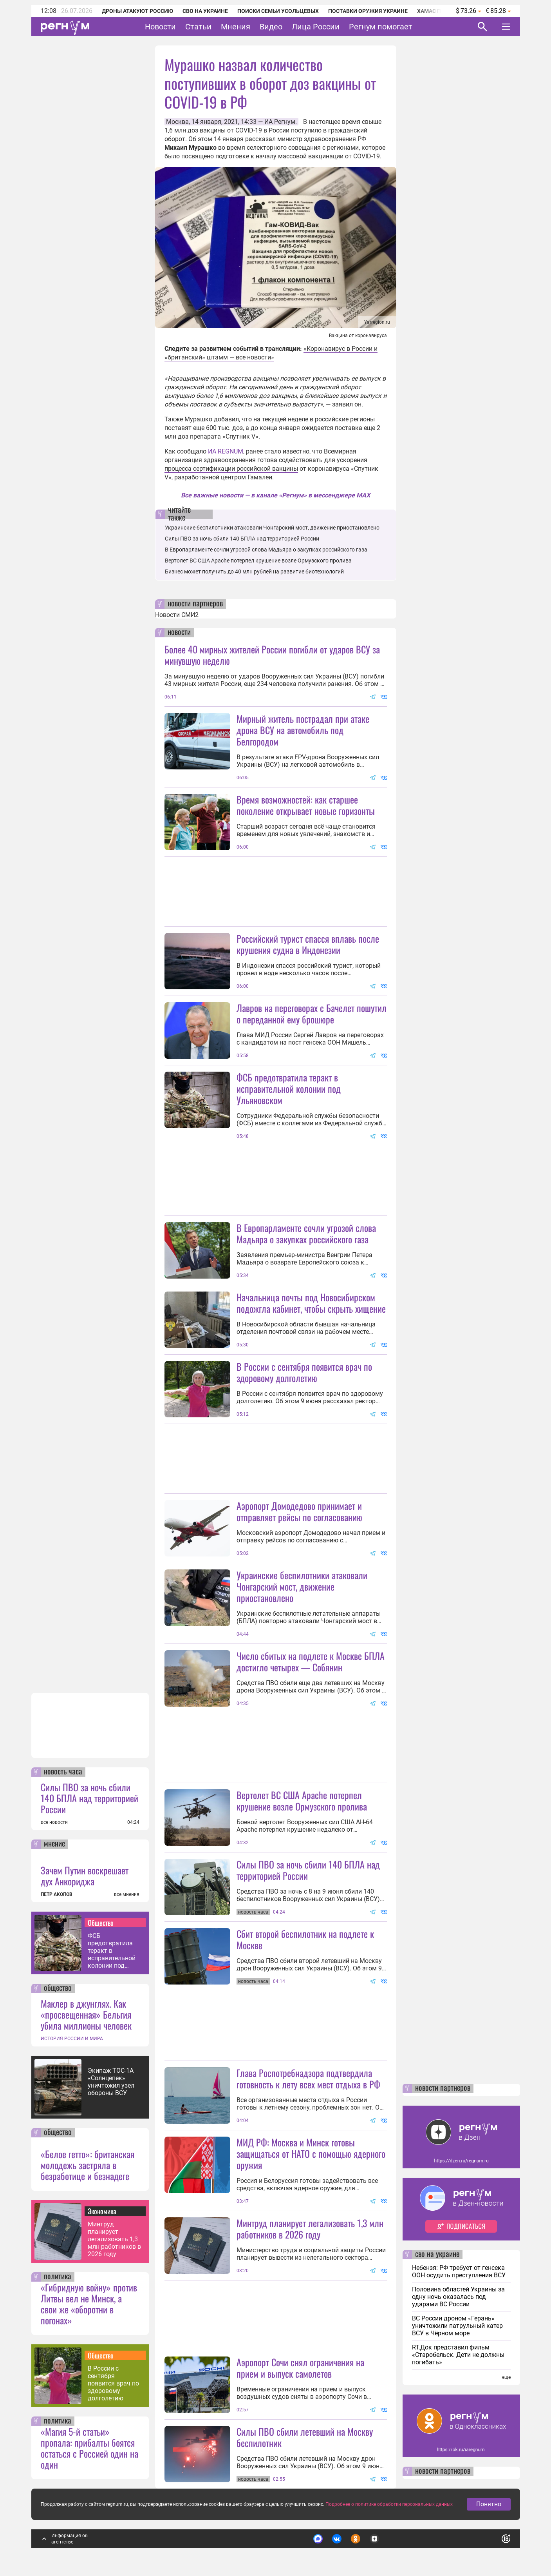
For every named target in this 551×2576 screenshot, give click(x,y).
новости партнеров (195, 604)
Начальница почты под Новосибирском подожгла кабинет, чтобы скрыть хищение (311, 1302)
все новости (54, 1822)
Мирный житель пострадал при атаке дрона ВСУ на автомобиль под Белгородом (303, 729)
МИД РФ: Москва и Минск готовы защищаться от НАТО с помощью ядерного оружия (311, 2153)
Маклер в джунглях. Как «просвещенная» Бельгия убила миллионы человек (86, 2014)
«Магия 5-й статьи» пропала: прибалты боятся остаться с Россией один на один (89, 2448)
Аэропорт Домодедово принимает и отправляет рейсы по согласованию (299, 1511)
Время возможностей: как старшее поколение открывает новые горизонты (306, 805)
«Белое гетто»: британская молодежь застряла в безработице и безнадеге (87, 2164)
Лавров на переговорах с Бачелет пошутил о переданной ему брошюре (312, 1013)
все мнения (126, 1894)
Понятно (488, 2504)
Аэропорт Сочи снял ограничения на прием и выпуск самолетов (300, 2367)
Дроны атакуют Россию (137, 11)
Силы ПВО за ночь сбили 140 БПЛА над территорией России (89, 1797)
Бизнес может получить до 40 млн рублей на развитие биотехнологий (254, 571)
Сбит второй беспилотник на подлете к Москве (305, 1939)
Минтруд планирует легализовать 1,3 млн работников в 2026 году (114, 2239)
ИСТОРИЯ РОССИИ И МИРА (72, 2038)
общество (58, 1988)
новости (179, 632)
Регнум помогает (380, 26)
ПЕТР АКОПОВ (56, 1894)
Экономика (102, 2211)
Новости (160, 26)
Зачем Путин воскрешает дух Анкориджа (84, 1876)
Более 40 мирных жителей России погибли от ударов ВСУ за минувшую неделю (272, 655)
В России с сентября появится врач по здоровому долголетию (113, 2383)
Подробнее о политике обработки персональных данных (389, 2504)
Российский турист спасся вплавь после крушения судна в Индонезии (308, 944)
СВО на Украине (205, 11)
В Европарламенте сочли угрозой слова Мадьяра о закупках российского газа (266, 549)
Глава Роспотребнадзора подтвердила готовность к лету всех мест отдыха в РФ (308, 2078)
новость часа (63, 1772)
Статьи (198, 26)
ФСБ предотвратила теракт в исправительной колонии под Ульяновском (111, 1950)
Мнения (235, 26)
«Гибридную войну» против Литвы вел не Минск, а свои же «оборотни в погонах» (89, 2304)
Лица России (316, 26)
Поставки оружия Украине (368, 11)
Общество (101, 1922)
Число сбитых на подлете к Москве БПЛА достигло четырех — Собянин (311, 1661)
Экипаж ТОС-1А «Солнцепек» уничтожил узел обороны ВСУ (111, 2082)
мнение (54, 1844)
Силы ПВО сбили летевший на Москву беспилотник (305, 2437)
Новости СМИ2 (177, 615)
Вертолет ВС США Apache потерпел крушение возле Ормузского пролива (258, 560)
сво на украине (437, 2254)
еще (506, 2377)
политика (57, 2277)
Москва (177, 121)
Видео (271, 26)
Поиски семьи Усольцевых (278, 11)
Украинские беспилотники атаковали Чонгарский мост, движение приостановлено (272, 527)
